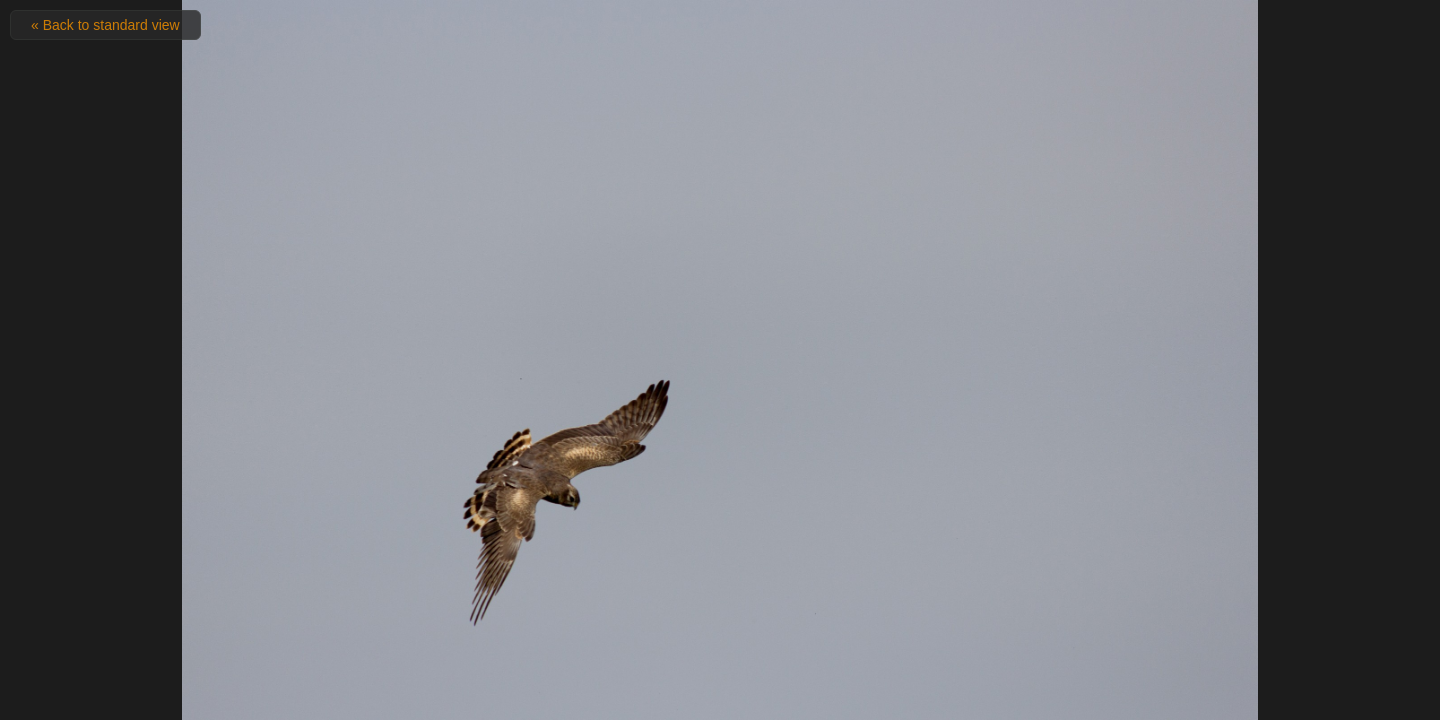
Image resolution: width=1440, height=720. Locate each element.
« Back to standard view (105, 25)
